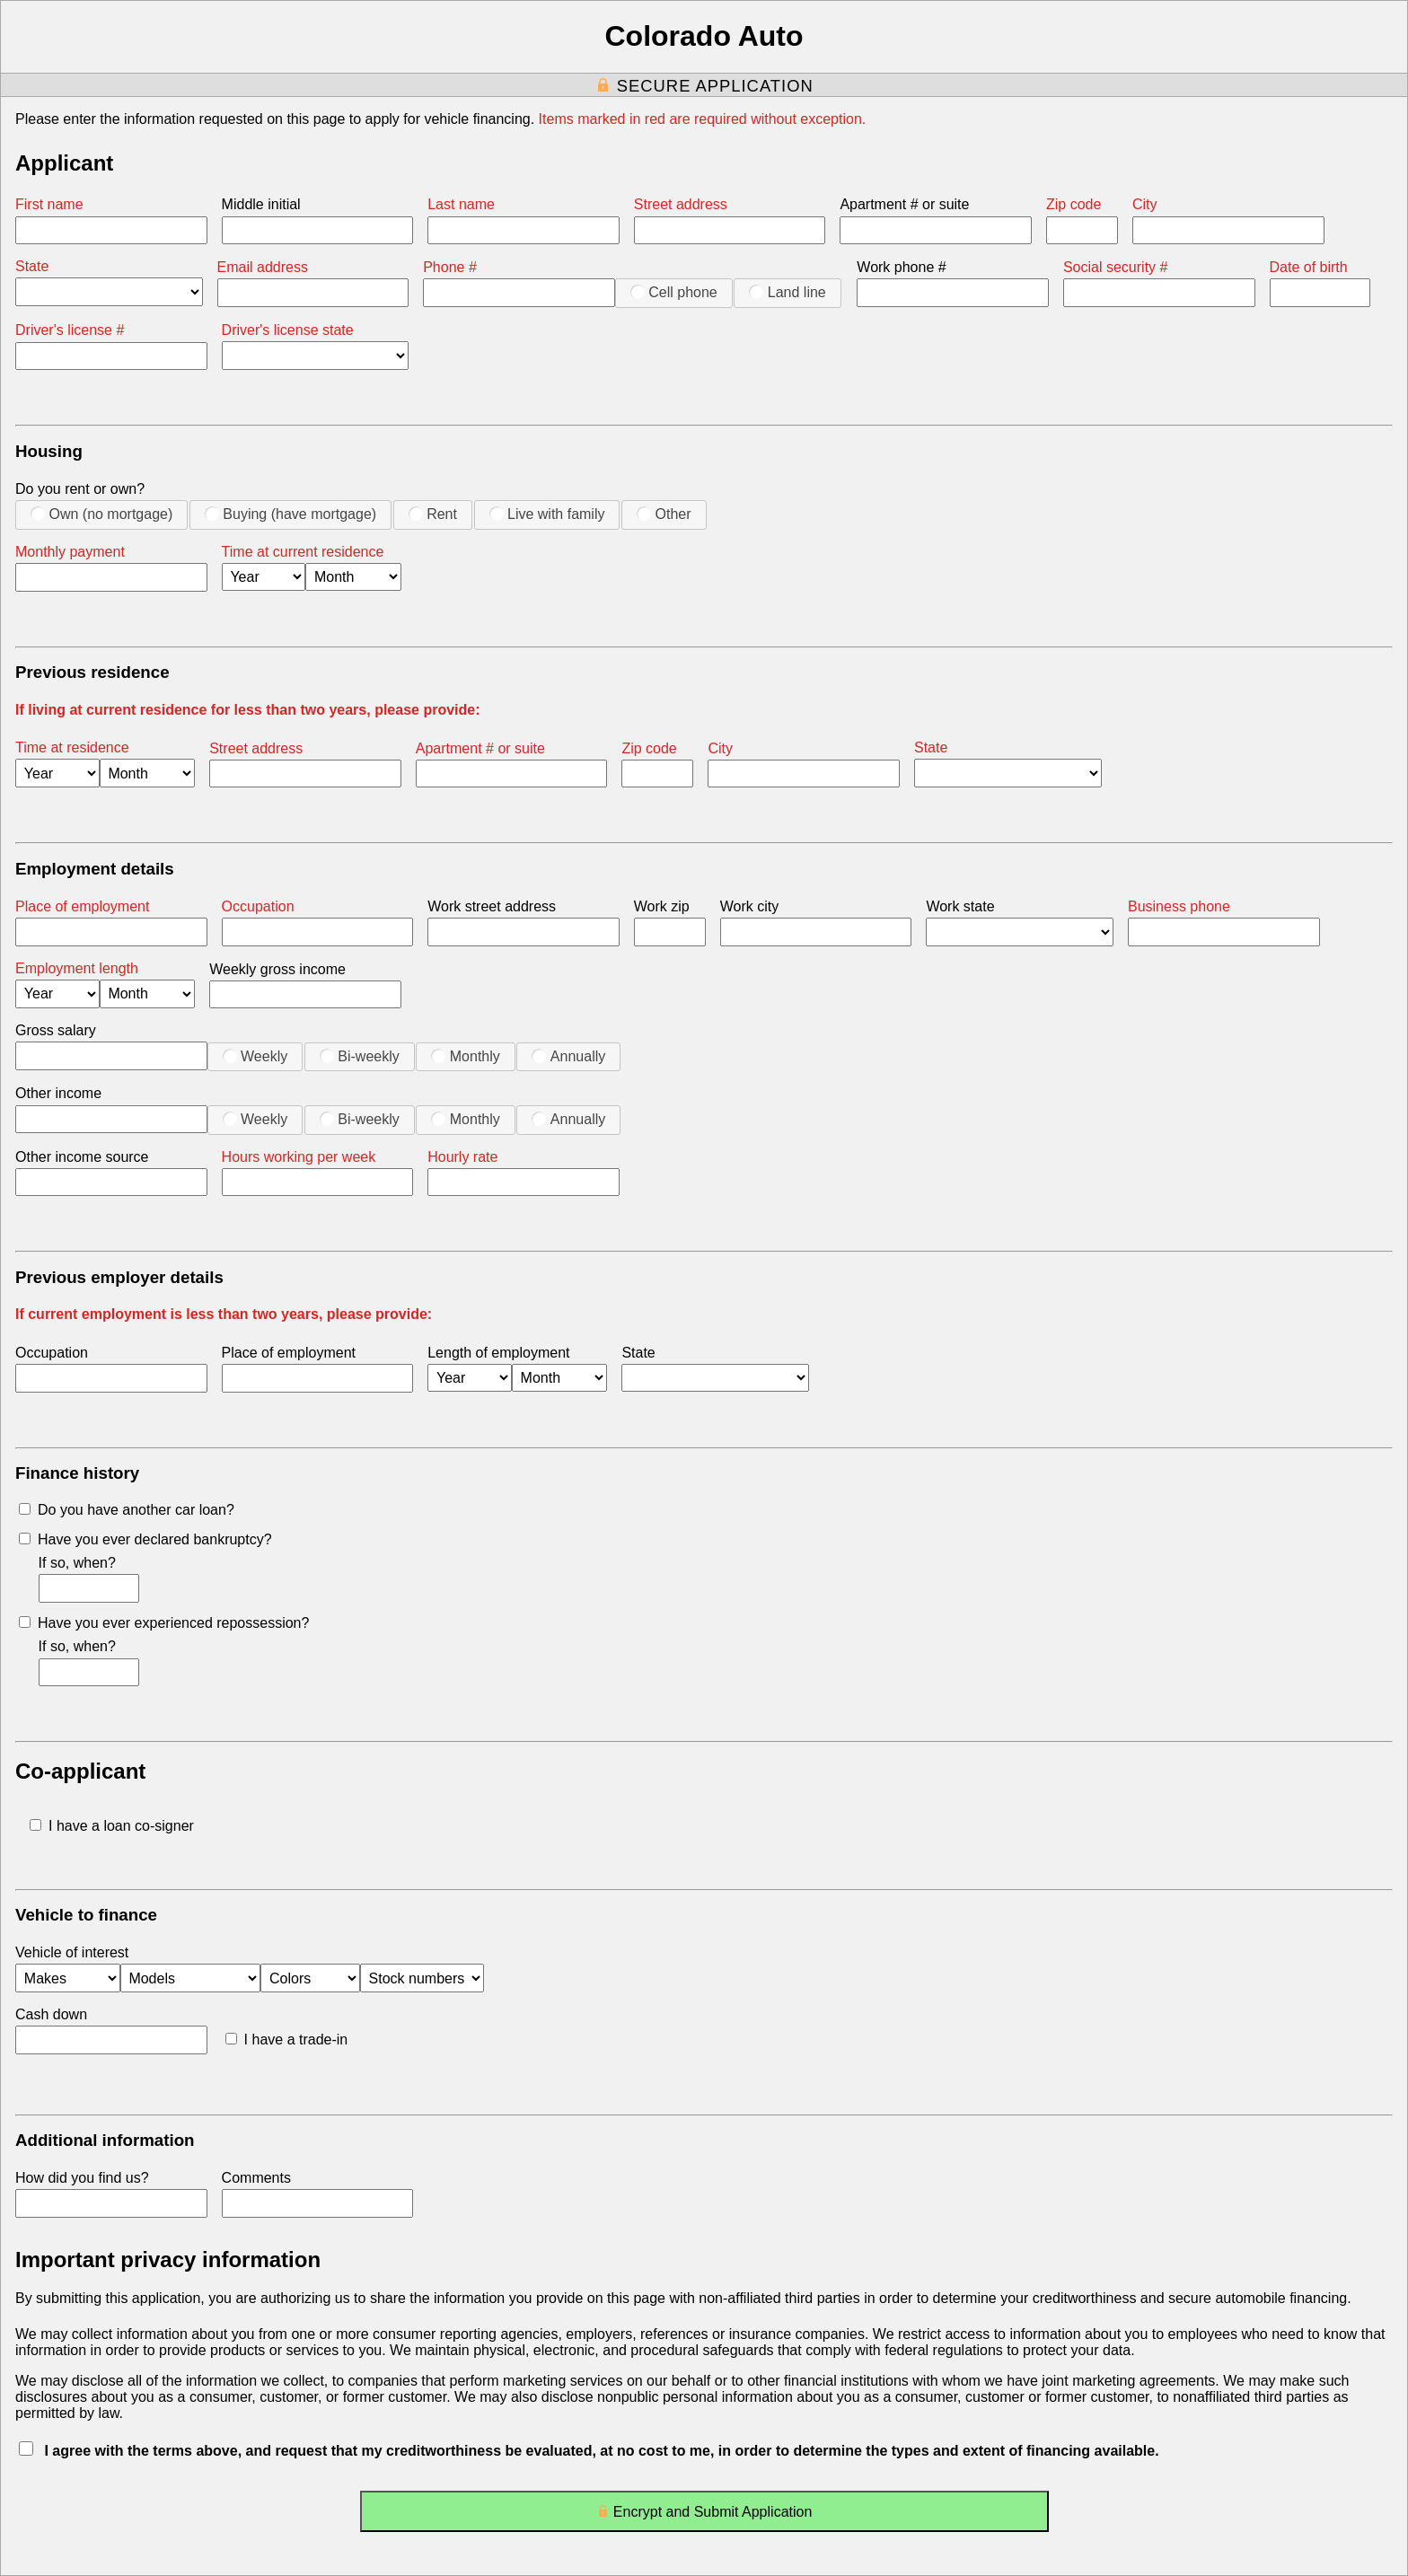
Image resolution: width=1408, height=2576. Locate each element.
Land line (787, 292)
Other (664, 514)
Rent (433, 514)
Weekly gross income (277, 969)
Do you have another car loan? (126, 1509)
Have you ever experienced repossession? (164, 1623)
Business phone (1179, 906)
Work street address (491, 906)
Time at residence (72, 747)
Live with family (547, 514)
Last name (461, 204)
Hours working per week (299, 1157)
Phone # (450, 267)
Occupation (258, 906)
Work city (749, 906)
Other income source (82, 1157)
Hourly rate (462, 1157)
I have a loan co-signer (112, 1825)
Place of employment (82, 906)
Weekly (255, 1056)
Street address (680, 204)
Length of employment (498, 1352)
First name (49, 204)
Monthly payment (70, 551)
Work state (960, 906)
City (1144, 204)
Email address (262, 267)
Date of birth (1309, 267)
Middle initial (261, 204)
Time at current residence (303, 551)
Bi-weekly (360, 1056)
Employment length (76, 968)
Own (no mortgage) (101, 514)
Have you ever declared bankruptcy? (145, 1539)
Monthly (465, 1056)
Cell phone (673, 292)
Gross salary (55, 1030)
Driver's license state (288, 330)
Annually (568, 1056)
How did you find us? (82, 2177)
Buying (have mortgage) (290, 514)
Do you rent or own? (80, 489)
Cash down (51, 2014)
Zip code (1073, 204)
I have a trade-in (286, 2039)
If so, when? (77, 1562)
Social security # (1115, 267)
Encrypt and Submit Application (704, 2515)
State (31, 266)
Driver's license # (69, 330)
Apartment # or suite (904, 204)
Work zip (662, 906)
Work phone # (901, 267)
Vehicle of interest (71, 1952)
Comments (256, 2177)
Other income (58, 1093)
